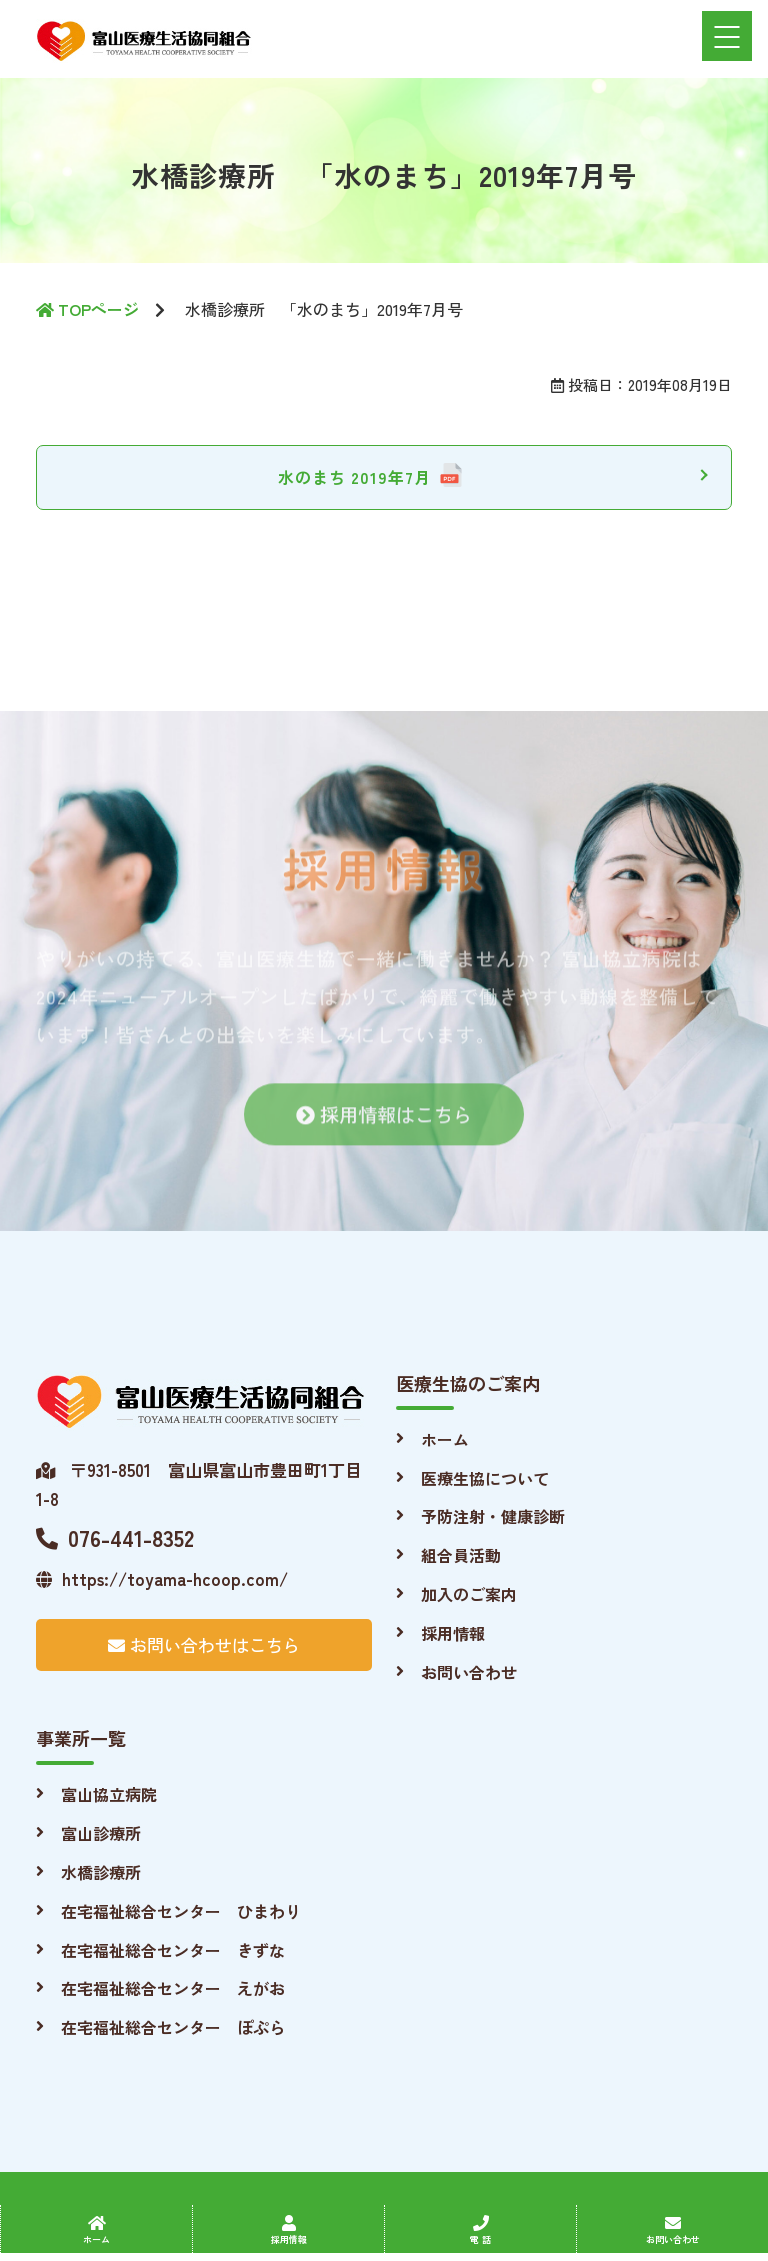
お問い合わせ (469, 1672)
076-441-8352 (115, 1537)
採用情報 (453, 1633)
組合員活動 (461, 1555)
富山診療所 (101, 1833)
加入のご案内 (469, 1594)
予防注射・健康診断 (493, 1516)
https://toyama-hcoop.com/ (162, 1578)
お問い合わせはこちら (204, 1644)
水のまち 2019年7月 (354, 477)
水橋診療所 (101, 1872)
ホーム (445, 1439)
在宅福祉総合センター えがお (173, 1988)
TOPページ (87, 309)
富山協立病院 (109, 1794)
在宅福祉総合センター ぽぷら (173, 2027)
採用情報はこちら (384, 1125)
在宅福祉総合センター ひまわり (181, 1911)
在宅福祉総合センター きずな (173, 1950)
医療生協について (485, 1478)
